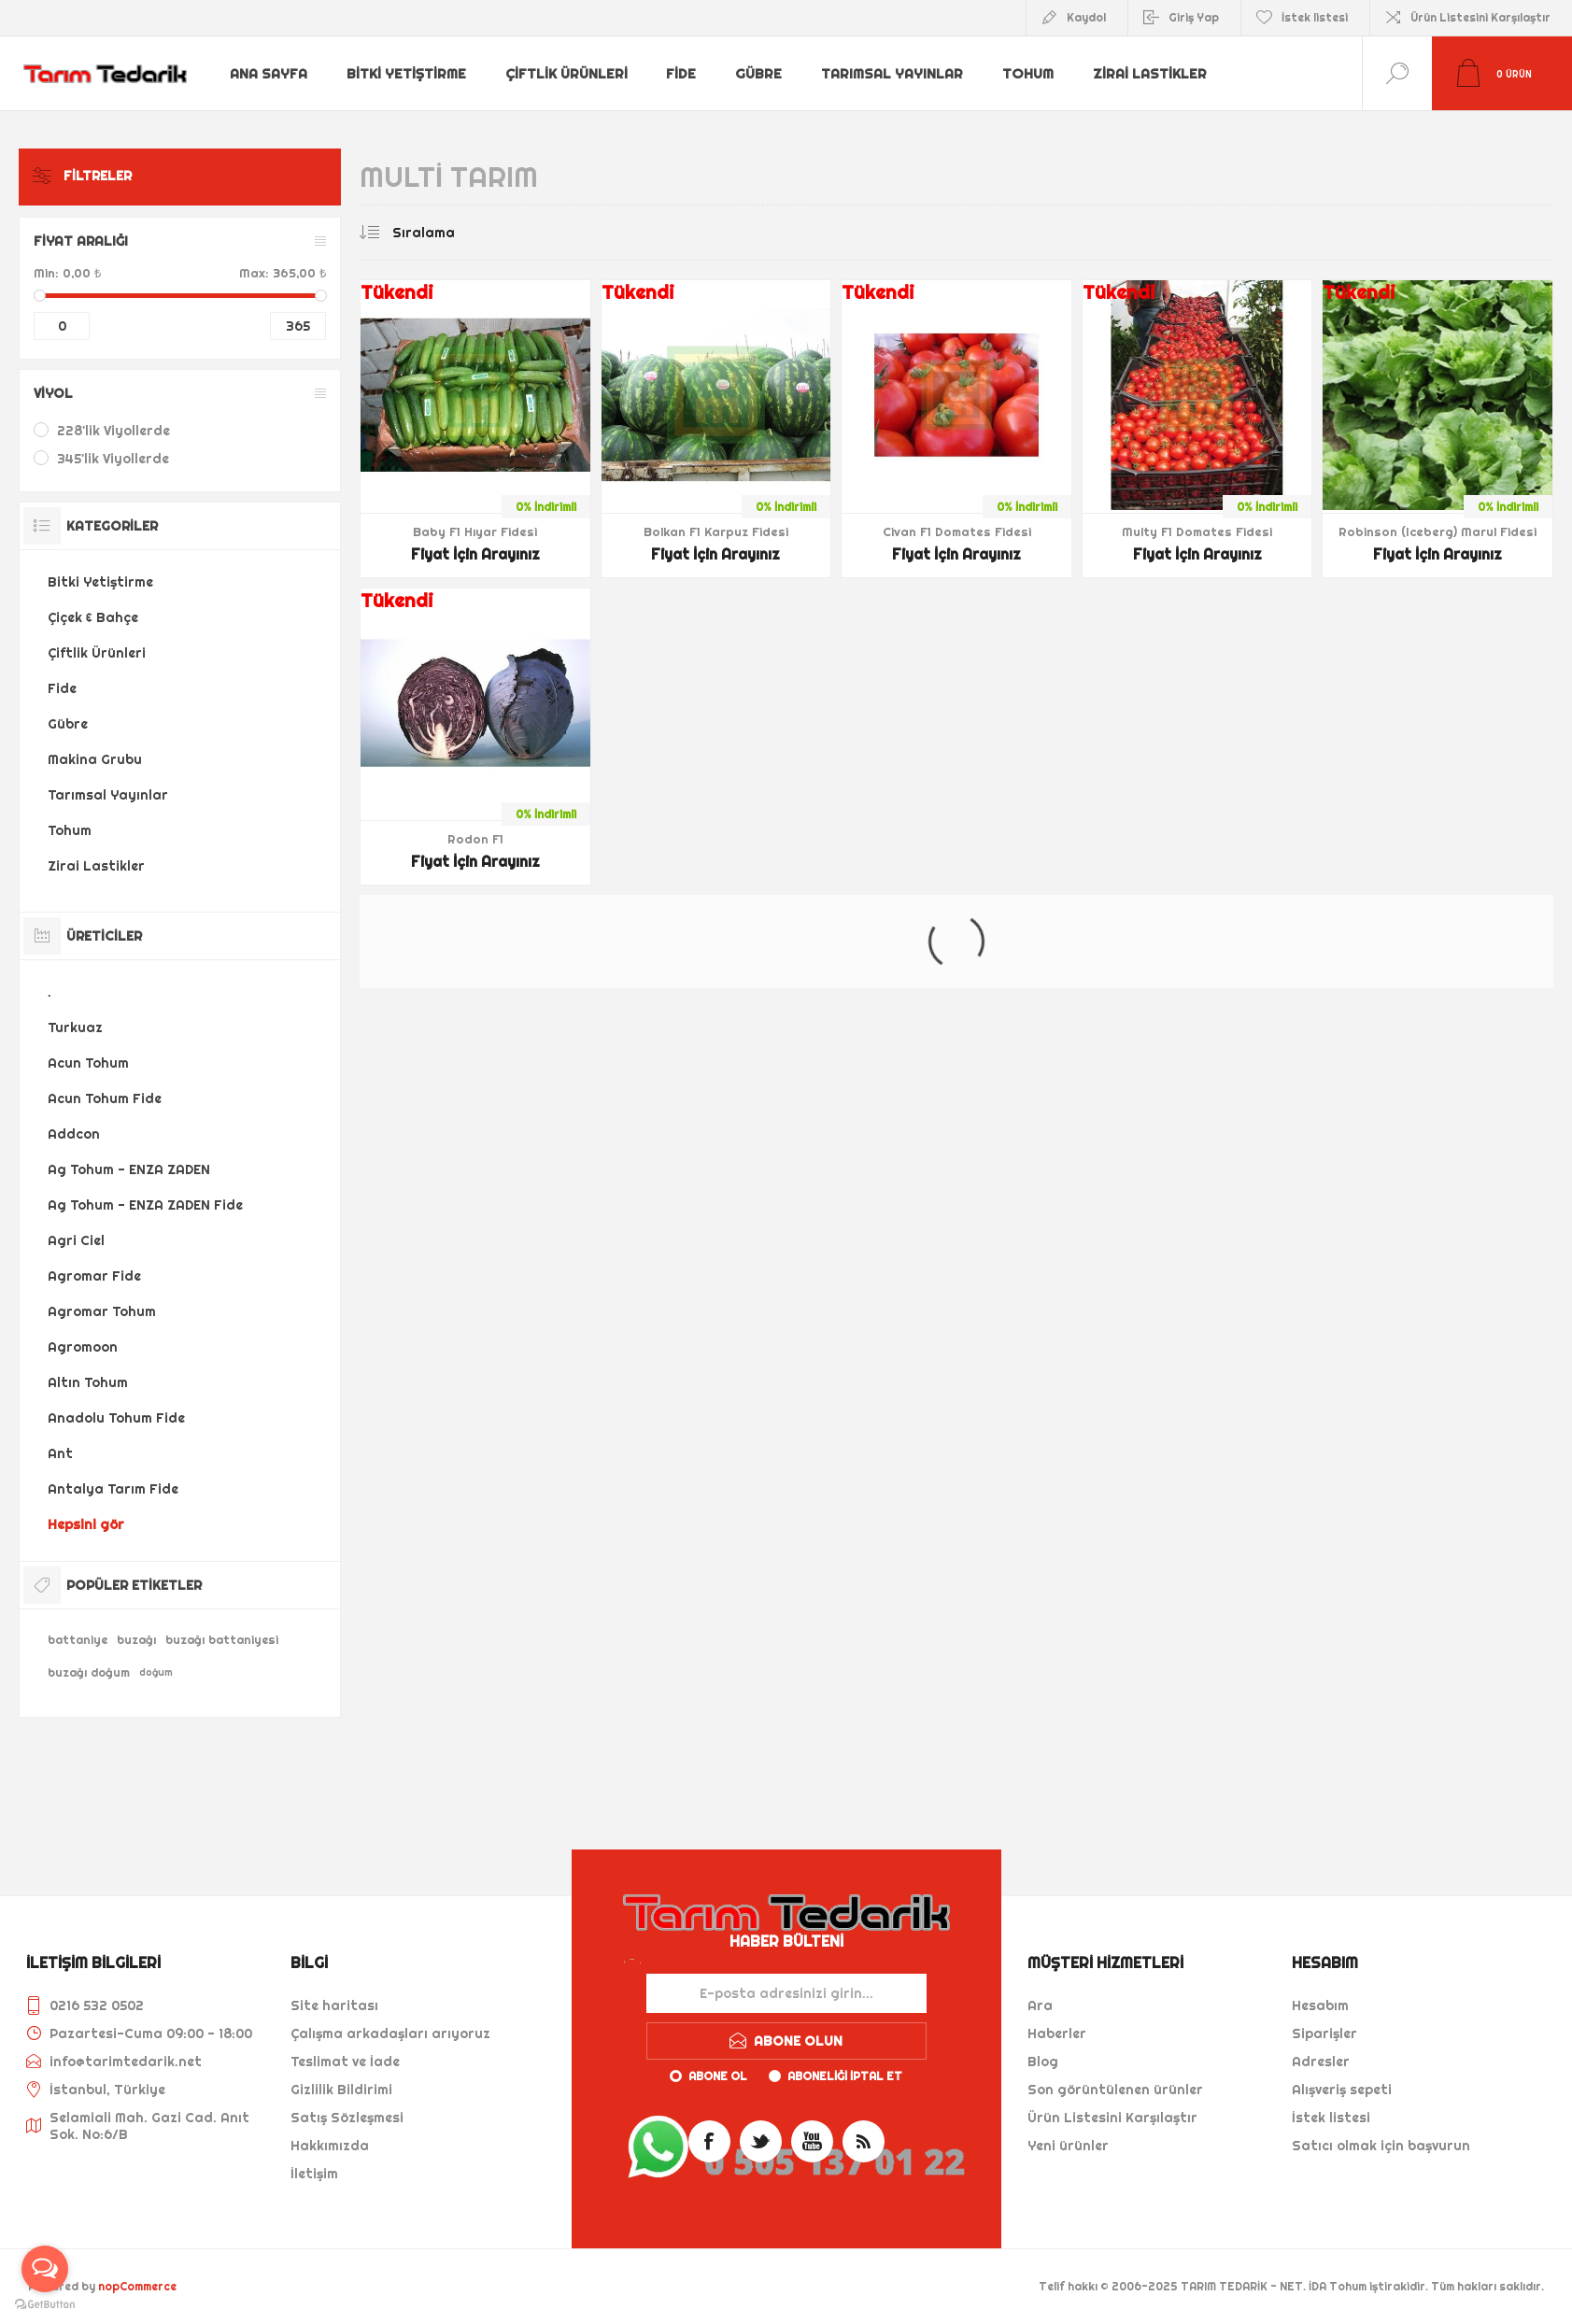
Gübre (756, 73)
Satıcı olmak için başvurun (1381, 2145)
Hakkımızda (329, 2145)
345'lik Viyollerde (113, 458)
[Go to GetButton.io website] (45, 2305)
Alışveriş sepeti (1342, 2089)
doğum (156, 1672)
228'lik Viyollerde (113, 430)
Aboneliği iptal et (844, 2076)
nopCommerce (137, 2286)
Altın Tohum (88, 1382)
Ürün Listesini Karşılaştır (1480, 17)
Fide (679, 73)
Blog (1042, 2061)
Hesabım (1320, 2005)
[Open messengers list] (44, 2269)
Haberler (1056, 2033)
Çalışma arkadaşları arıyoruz (390, 2033)
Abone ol (717, 2076)
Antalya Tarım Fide (113, 1489)
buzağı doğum (89, 1672)
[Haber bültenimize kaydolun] (786, 1993)
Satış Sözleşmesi (347, 2117)
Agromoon (83, 1347)
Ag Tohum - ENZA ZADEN (129, 1169)
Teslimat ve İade (345, 2061)
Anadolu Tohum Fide (116, 1418)
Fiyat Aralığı (81, 241)
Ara (1040, 2005)
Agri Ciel (76, 1240)
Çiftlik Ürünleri (564, 73)
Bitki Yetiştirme (406, 73)
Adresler (1321, 2061)
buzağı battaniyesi (221, 1640)
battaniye (77, 1640)
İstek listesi (1331, 2117)
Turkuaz (75, 1027)
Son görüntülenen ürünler (1115, 2089)
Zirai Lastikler (1145, 73)
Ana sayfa (269, 73)
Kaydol (1086, 17)
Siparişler (1324, 2033)
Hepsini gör (86, 1524)
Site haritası (334, 2005)
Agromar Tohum (102, 1311)
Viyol (53, 393)
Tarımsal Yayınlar (888, 73)
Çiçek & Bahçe (93, 617)
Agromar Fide (94, 1276)
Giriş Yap (1193, 17)
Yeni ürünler (1068, 2145)
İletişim (314, 2173)
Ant (60, 1453)
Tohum (1023, 73)
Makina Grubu (95, 759)
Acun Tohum (88, 1063)
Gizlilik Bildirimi (341, 2089)
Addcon (74, 1134)
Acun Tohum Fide (105, 1098)
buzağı (136, 1640)
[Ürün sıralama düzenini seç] (461, 232)
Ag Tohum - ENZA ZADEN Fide (145, 1205)
